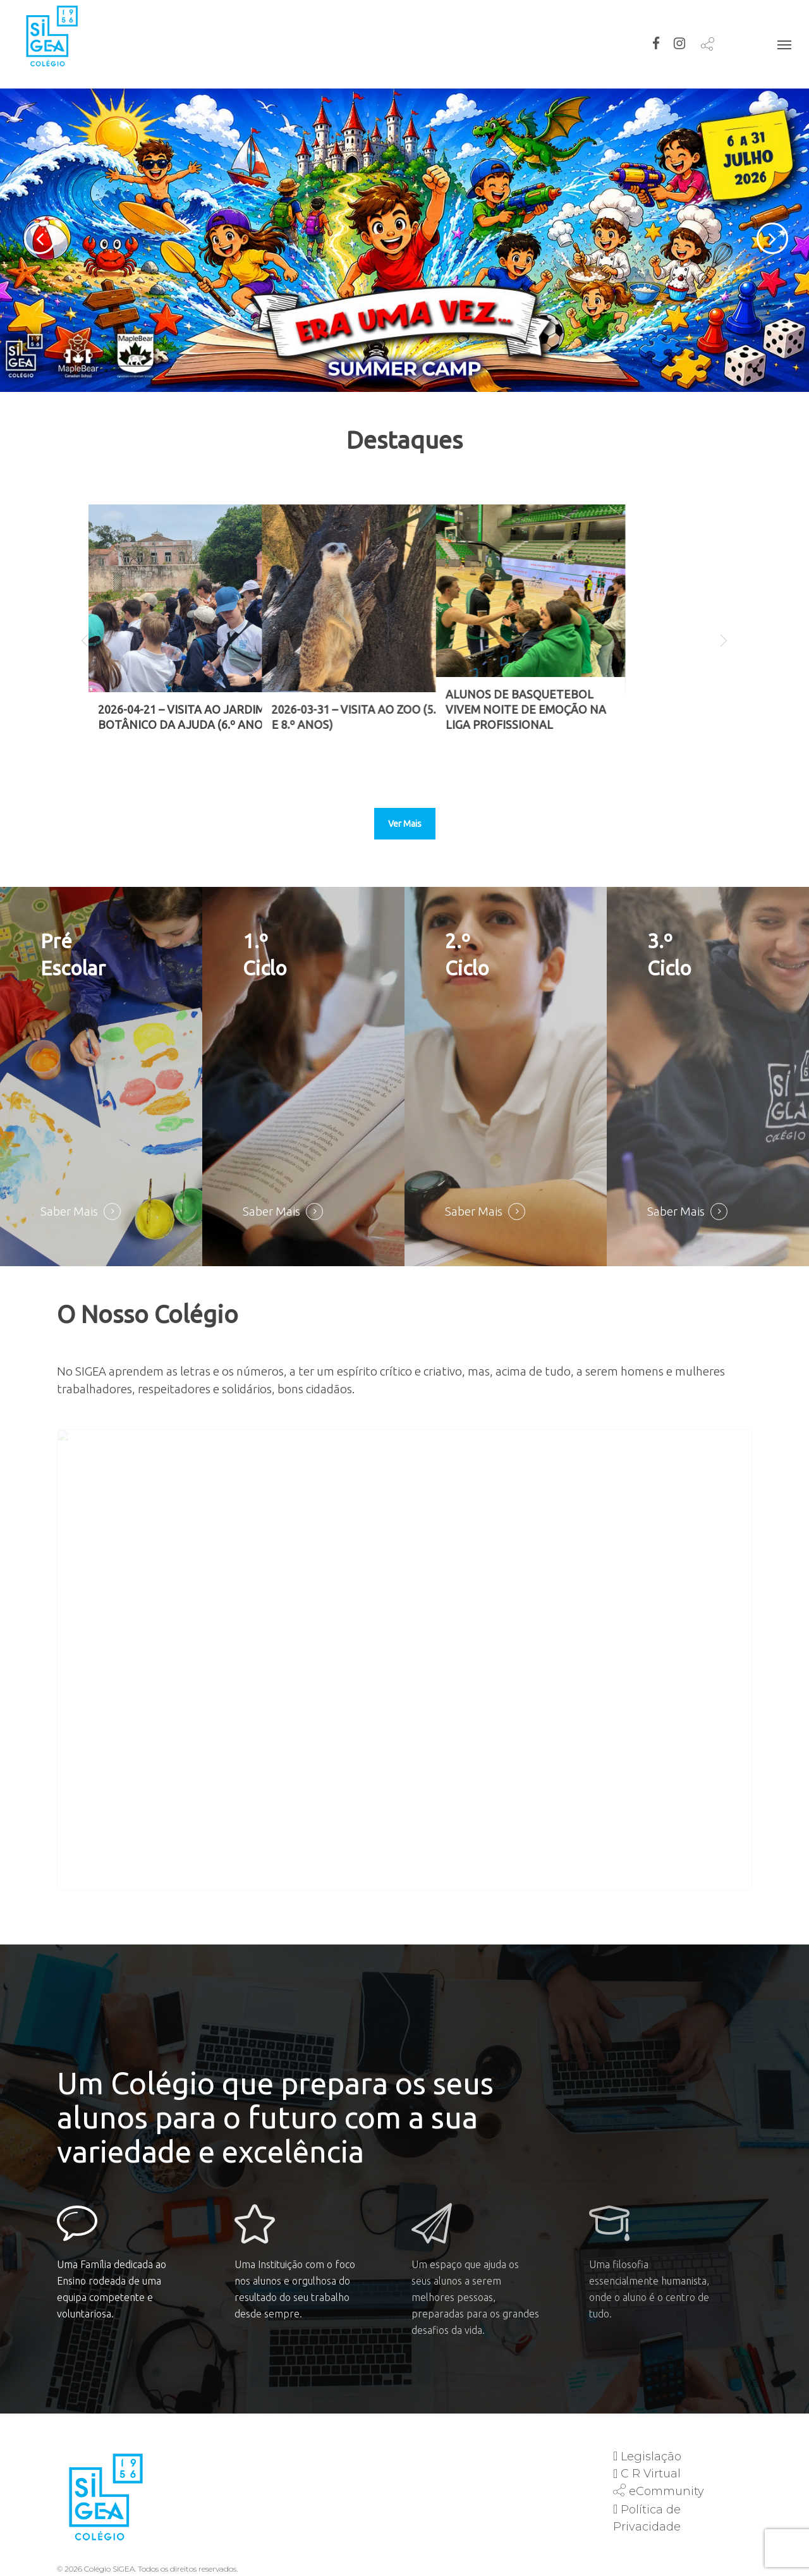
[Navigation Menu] (784, 44)
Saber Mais (69, 1211)
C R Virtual (651, 2474)
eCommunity (666, 2491)
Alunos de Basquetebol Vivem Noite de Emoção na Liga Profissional (620, 709)
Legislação (651, 2456)
